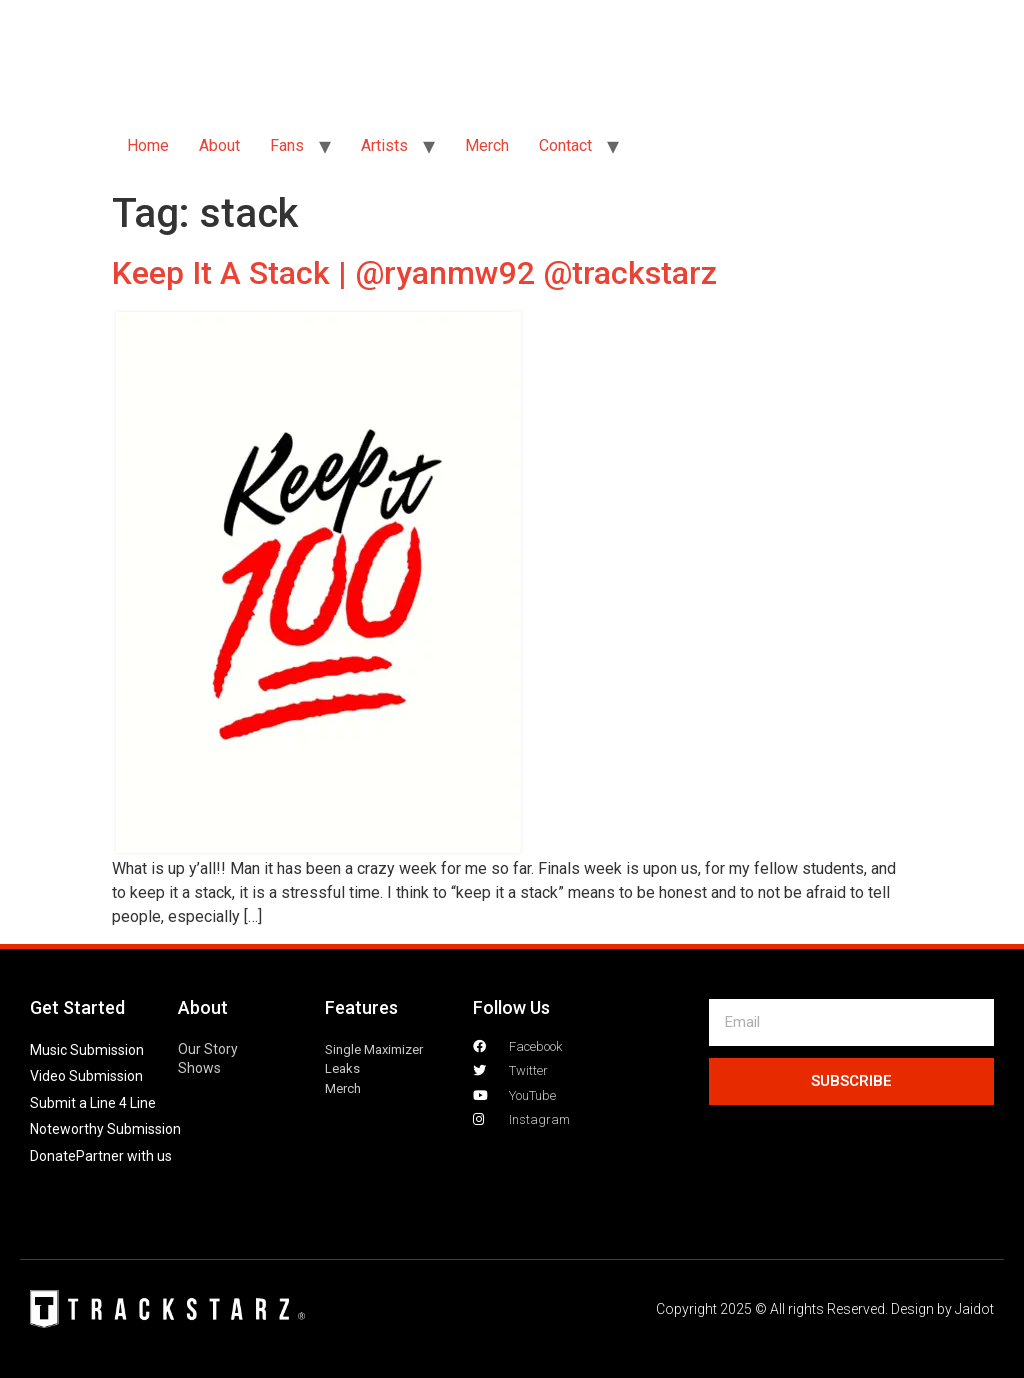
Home (148, 145)
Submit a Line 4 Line (93, 1103)
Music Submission (87, 1050)
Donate (53, 1156)
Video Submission (86, 1076)
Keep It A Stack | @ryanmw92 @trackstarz (414, 273)
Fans (287, 145)
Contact (565, 145)
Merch (487, 145)
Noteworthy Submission (105, 1129)
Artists (384, 145)
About (219, 145)
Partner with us (124, 1156)
